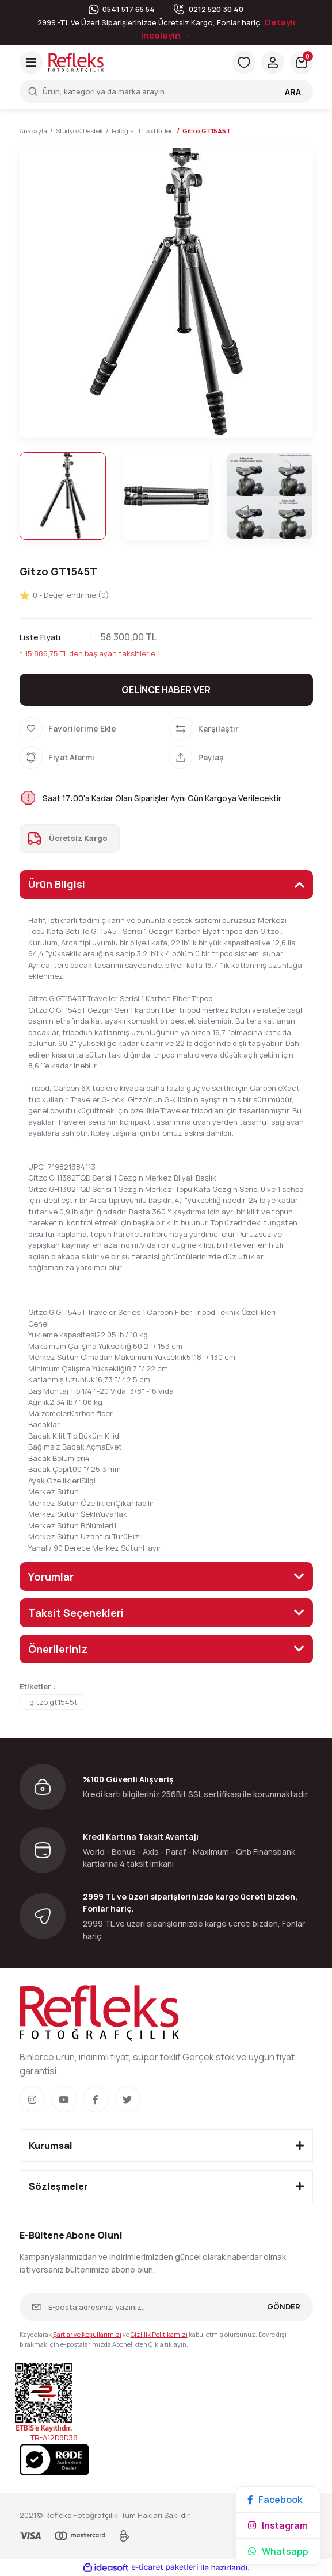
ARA (293, 91)
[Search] (166, 91)
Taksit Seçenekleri (76, 1613)
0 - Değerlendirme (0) (64, 595)
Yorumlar (51, 1576)
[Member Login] (272, 62)
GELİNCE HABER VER (166, 689)
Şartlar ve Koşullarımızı (87, 2334)
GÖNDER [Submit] (283, 2306)
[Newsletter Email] (166, 2307)
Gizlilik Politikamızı (159, 2334)
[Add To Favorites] (91, 728)
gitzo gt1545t (53, 1702)
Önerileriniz (57, 1649)
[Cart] (301, 62)
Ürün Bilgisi (56, 884)
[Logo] (76, 62)
